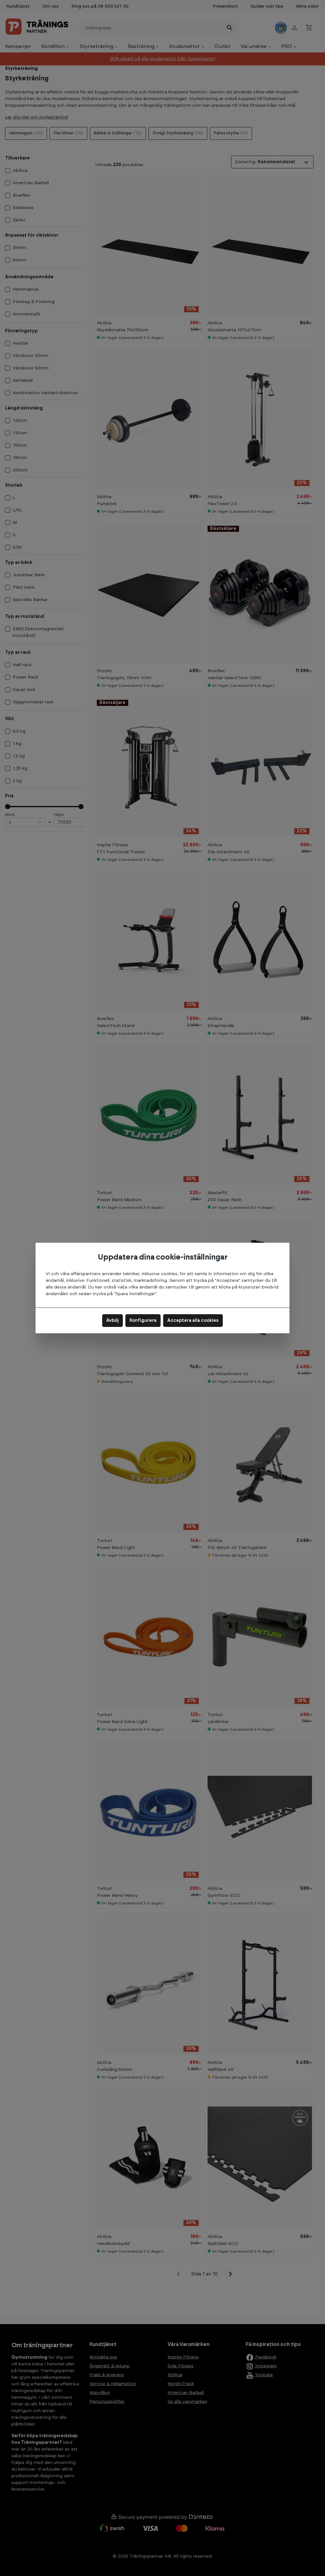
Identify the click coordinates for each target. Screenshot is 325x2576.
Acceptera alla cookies (193, 1320)
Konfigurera (142, 1320)
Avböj (112, 1320)
